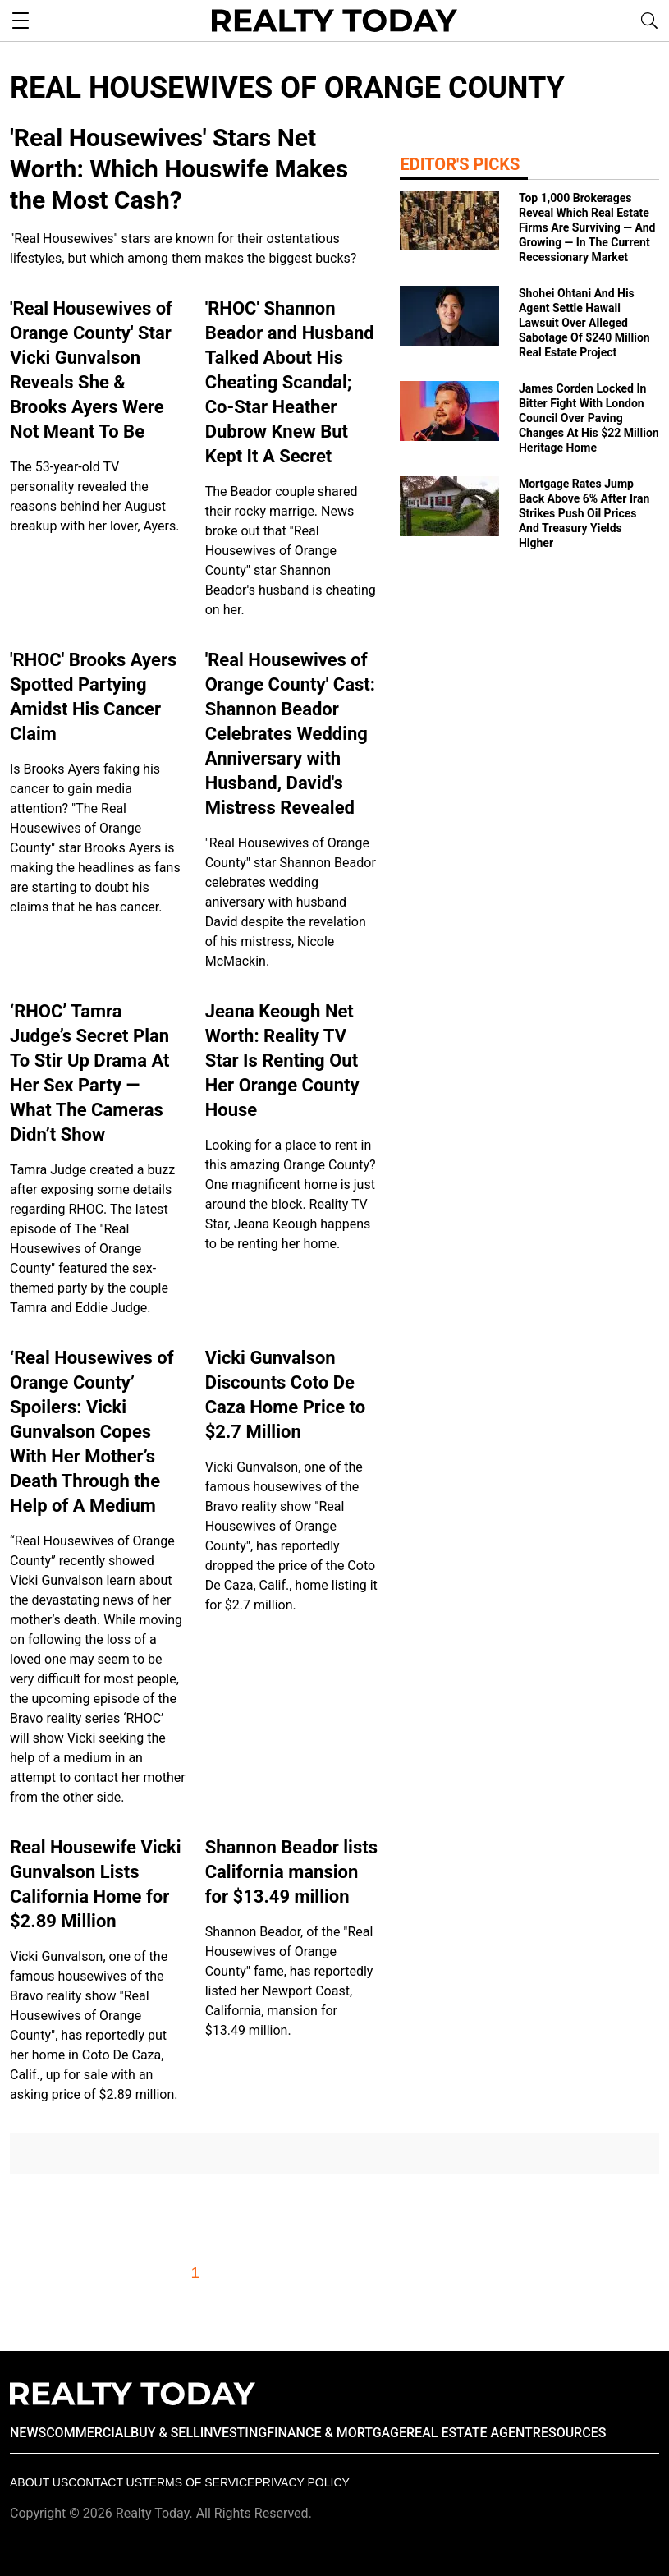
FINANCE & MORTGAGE (336, 2433)
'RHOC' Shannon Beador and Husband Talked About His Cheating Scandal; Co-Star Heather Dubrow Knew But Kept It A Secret (289, 382)
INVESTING (233, 2433)
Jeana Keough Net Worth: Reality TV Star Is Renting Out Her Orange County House (282, 1060)
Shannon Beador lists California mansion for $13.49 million (291, 1872)
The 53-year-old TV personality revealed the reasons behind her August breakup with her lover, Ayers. (94, 496)
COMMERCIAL (88, 2433)
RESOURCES (570, 2433)
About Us (39, 2482)
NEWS (28, 2433)
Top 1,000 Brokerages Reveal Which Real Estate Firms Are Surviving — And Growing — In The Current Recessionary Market (587, 227)
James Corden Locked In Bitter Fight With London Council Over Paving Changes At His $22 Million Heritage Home (589, 418)
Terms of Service (198, 2482)
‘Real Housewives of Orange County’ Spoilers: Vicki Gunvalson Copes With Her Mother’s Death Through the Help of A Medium (92, 1432)
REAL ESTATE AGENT (469, 2433)
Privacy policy (301, 2482)
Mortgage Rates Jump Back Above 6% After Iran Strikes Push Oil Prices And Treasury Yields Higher (584, 513)
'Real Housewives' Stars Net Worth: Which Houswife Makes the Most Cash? (179, 168)
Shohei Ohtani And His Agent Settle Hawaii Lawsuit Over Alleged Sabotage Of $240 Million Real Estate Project (584, 323)
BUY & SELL (165, 2433)
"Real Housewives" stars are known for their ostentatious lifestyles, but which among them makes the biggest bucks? (183, 248)
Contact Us (105, 2482)
